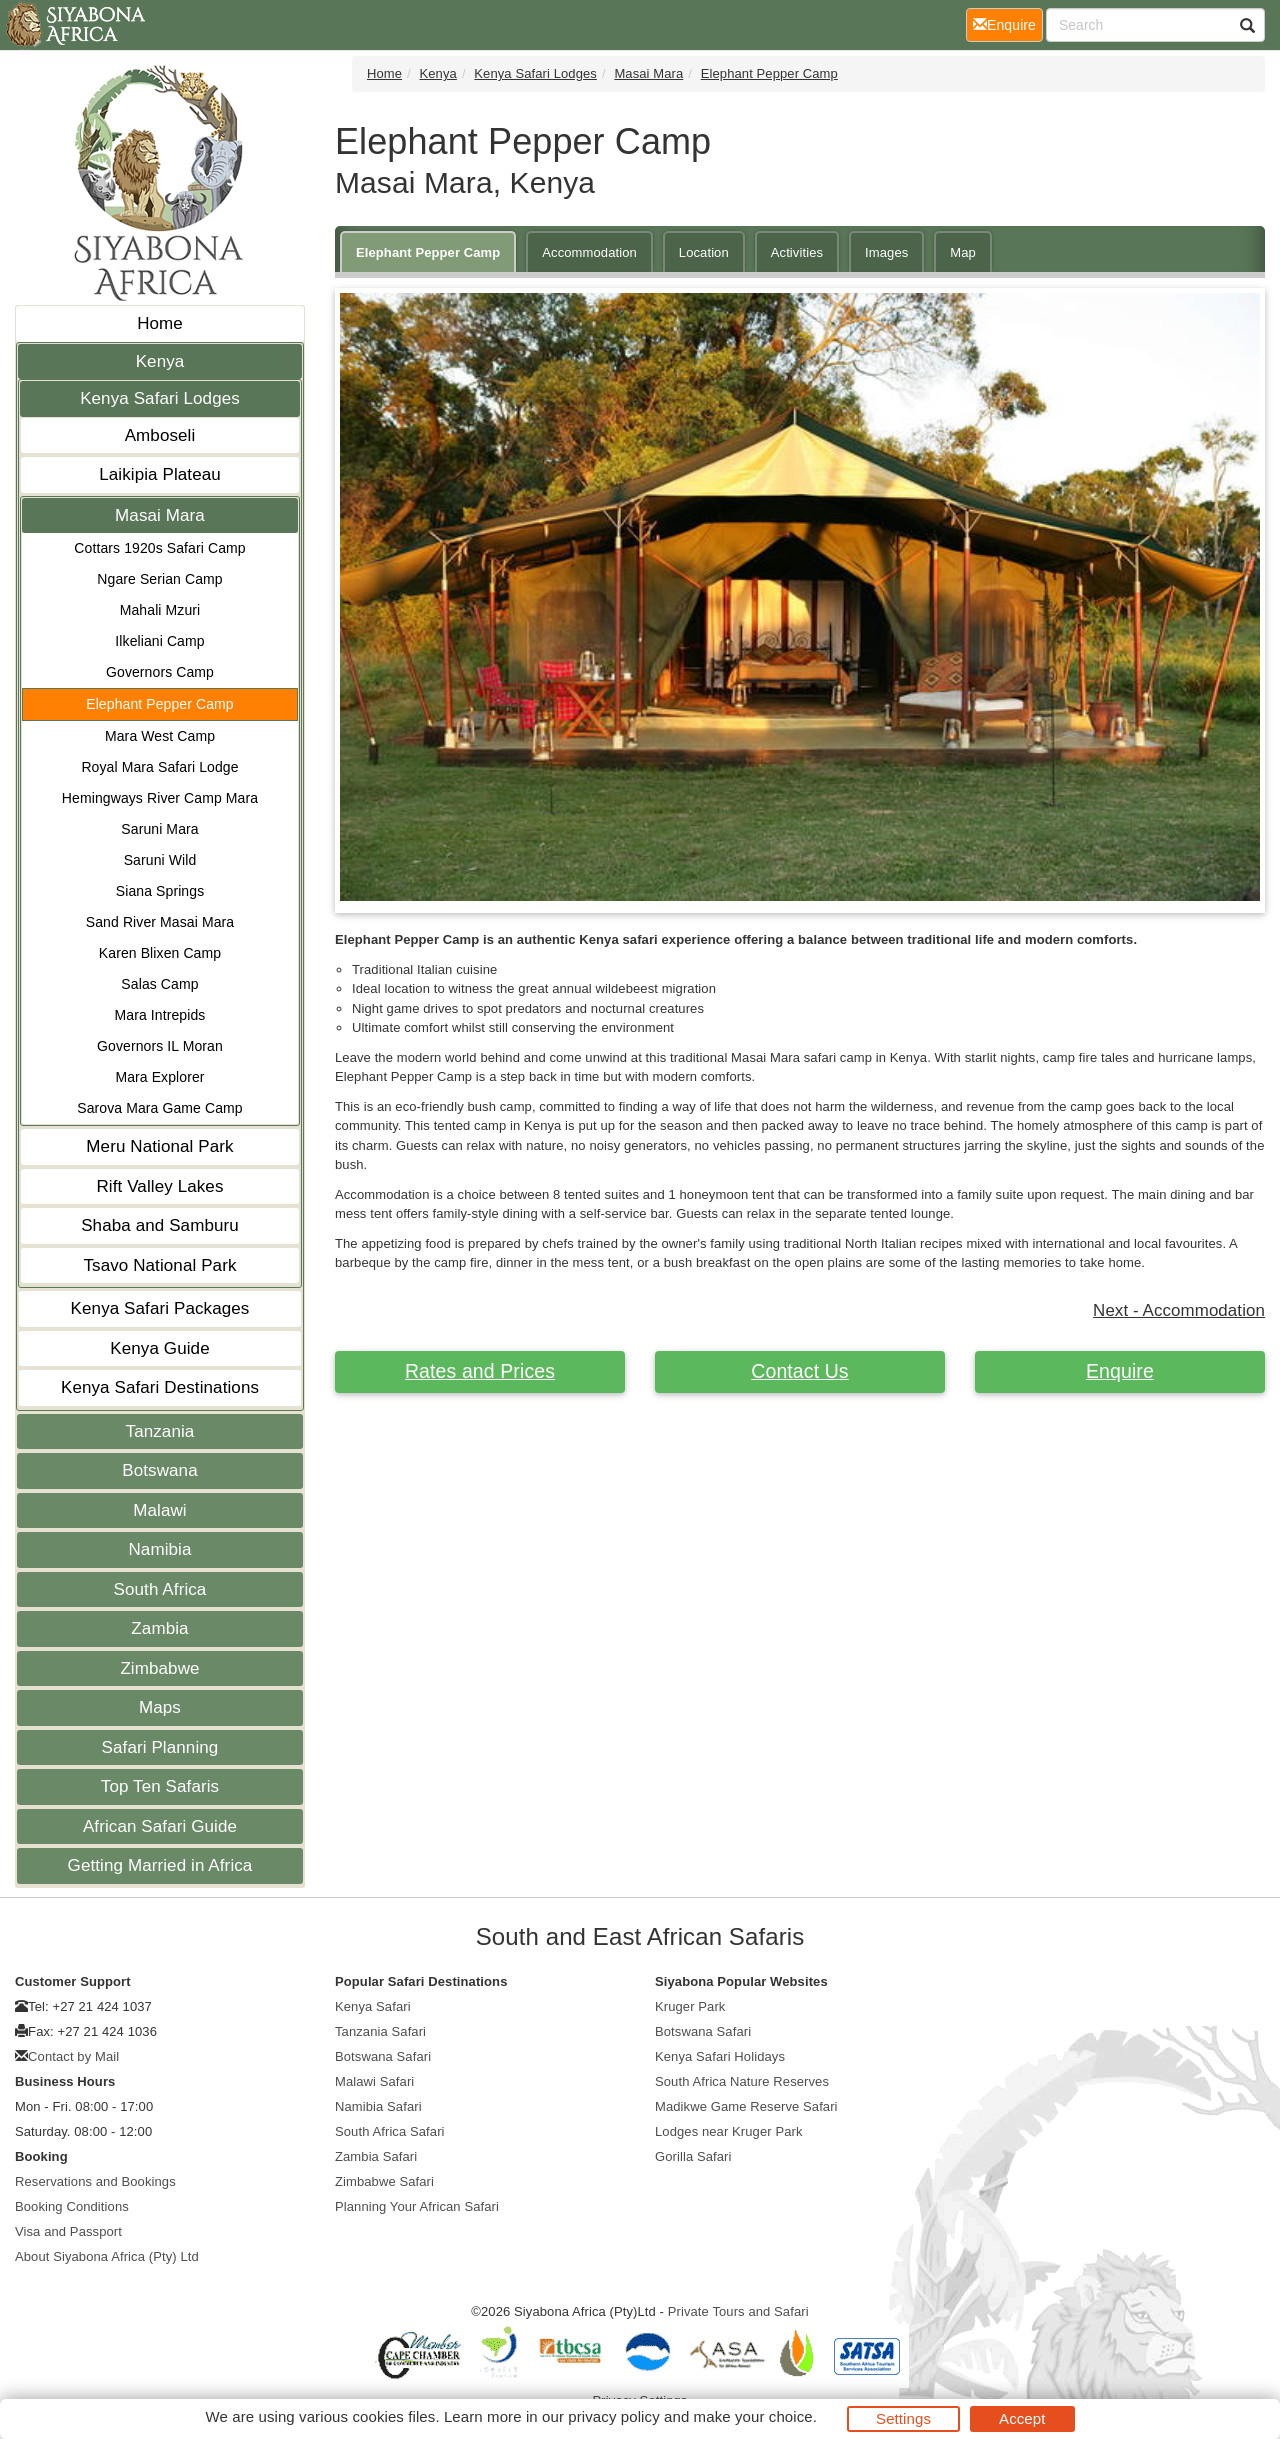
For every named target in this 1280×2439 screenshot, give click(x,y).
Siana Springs (160, 891)
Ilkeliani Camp (159, 641)
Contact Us (799, 1371)
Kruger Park (690, 2006)
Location (704, 252)
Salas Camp (159, 984)
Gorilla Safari (693, 2156)
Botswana (159, 1470)
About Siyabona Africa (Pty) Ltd (107, 2256)
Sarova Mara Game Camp (160, 1108)
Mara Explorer (159, 1077)
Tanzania (160, 1431)
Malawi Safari (374, 2081)
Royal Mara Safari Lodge (159, 767)
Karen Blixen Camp (160, 953)
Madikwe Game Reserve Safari (746, 2106)
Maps (160, 1707)
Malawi (160, 1510)
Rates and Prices (480, 1371)
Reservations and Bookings (95, 2181)
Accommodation (589, 252)
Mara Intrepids (160, 1015)
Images (886, 252)
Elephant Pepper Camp (160, 704)
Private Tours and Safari (738, 2311)
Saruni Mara (159, 829)
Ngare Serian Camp (159, 579)
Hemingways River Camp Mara (160, 798)
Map (963, 252)
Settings (903, 2418)
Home (160, 323)
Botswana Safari (383, 2056)
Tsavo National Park (159, 1265)
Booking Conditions (72, 2206)
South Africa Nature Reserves (742, 2081)
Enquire (1120, 1371)
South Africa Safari (390, 2131)
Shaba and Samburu (160, 1225)
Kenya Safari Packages (160, 1308)
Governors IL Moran (160, 1046)
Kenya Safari (373, 2006)
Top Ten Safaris (160, 1786)
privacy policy (613, 2416)
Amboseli (160, 435)
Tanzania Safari (380, 2031)
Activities (797, 252)
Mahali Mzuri (160, 610)
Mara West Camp (160, 736)
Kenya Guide (159, 1348)
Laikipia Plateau (160, 474)
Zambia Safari (376, 2156)
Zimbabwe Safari (384, 2181)
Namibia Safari (378, 2106)
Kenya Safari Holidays (720, 2056)
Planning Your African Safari (417, 2206)
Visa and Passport (68, 2231)
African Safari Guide (160, 1826)
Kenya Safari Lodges (160, 398)
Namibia (159, 1549)
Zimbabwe (159, 1668)
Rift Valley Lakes (159, 1186)
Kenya (160, 361)
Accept (1022, 2418)
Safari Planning (160, 1747)
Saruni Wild (160, 860)
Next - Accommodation (1179, 1310)
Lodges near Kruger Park (729, 2131)
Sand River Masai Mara (160, 922)
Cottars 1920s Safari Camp (159, 548)
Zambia (159, 1628)
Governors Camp (160, 672)
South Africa (160, 1589)
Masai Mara (160, 515)
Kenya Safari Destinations (160, 1387)
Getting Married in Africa (160, 1865)
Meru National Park (159, 1146)
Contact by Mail (73, 2056)
